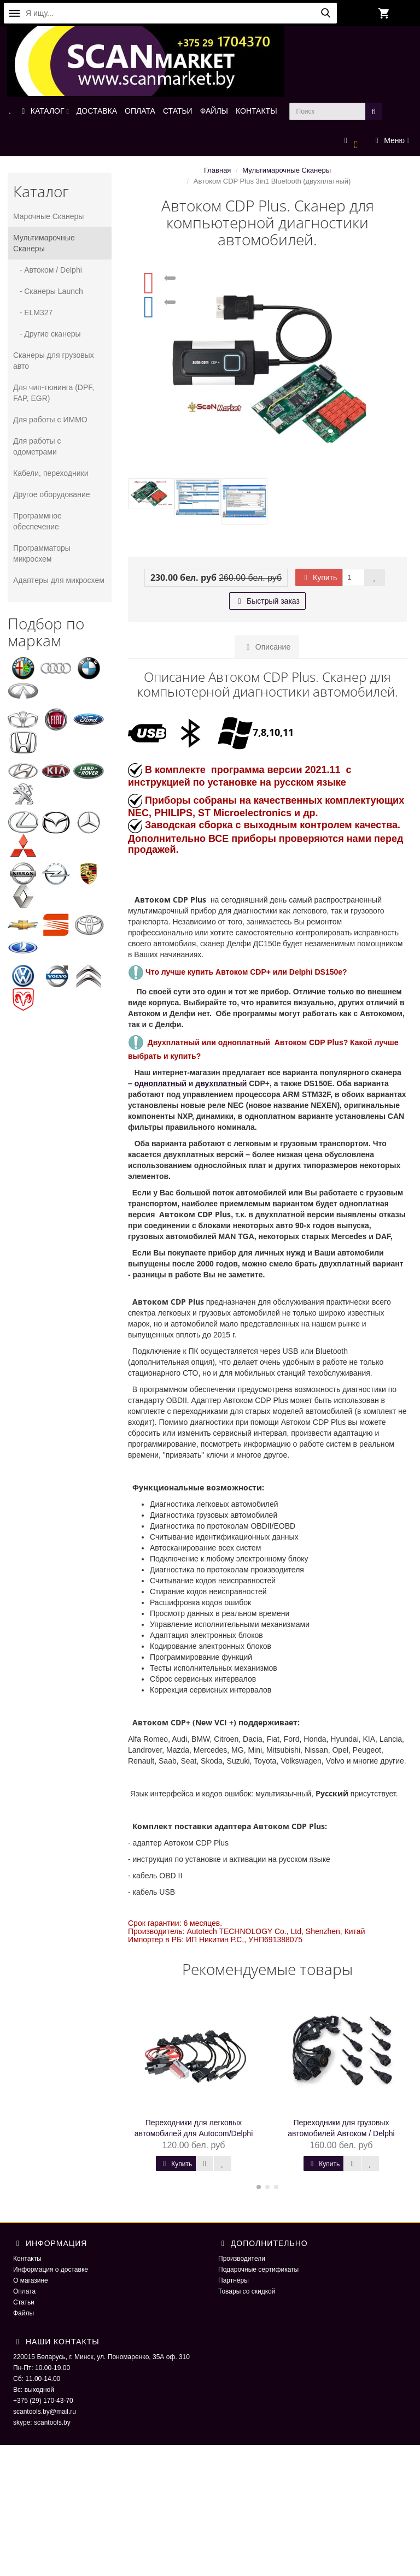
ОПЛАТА (140, 111)
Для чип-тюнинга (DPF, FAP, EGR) (53, 393)
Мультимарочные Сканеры (44, 243)
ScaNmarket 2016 (347, 2467)
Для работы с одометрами (37, 446)
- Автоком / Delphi (47, 270)
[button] (351, 141)
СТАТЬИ (177, 111)
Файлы (23, 2313)
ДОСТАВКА (97, 111)
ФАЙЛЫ (214, 111)
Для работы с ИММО (50, 419)
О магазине (30, 2280)
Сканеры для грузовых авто (53, 360)
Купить (319, 577)
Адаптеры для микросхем (58, 580)
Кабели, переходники (51, 473)
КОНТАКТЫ (256, 111)
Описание (266, 646)
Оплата (24, 2291)
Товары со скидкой (246, 2291)
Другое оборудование (51, 494)
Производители (241, 2258)
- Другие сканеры (47, 333)
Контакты (27, 2258)
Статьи (23, 2302)
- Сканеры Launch (48, 291)
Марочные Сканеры (48, 216)
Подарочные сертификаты (258, 2269)
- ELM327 (32, 312)
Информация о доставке (50, 2269)
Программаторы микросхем (42, 553)
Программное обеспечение (37, 521)
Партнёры (233, 2280)
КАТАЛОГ (44, 111)
